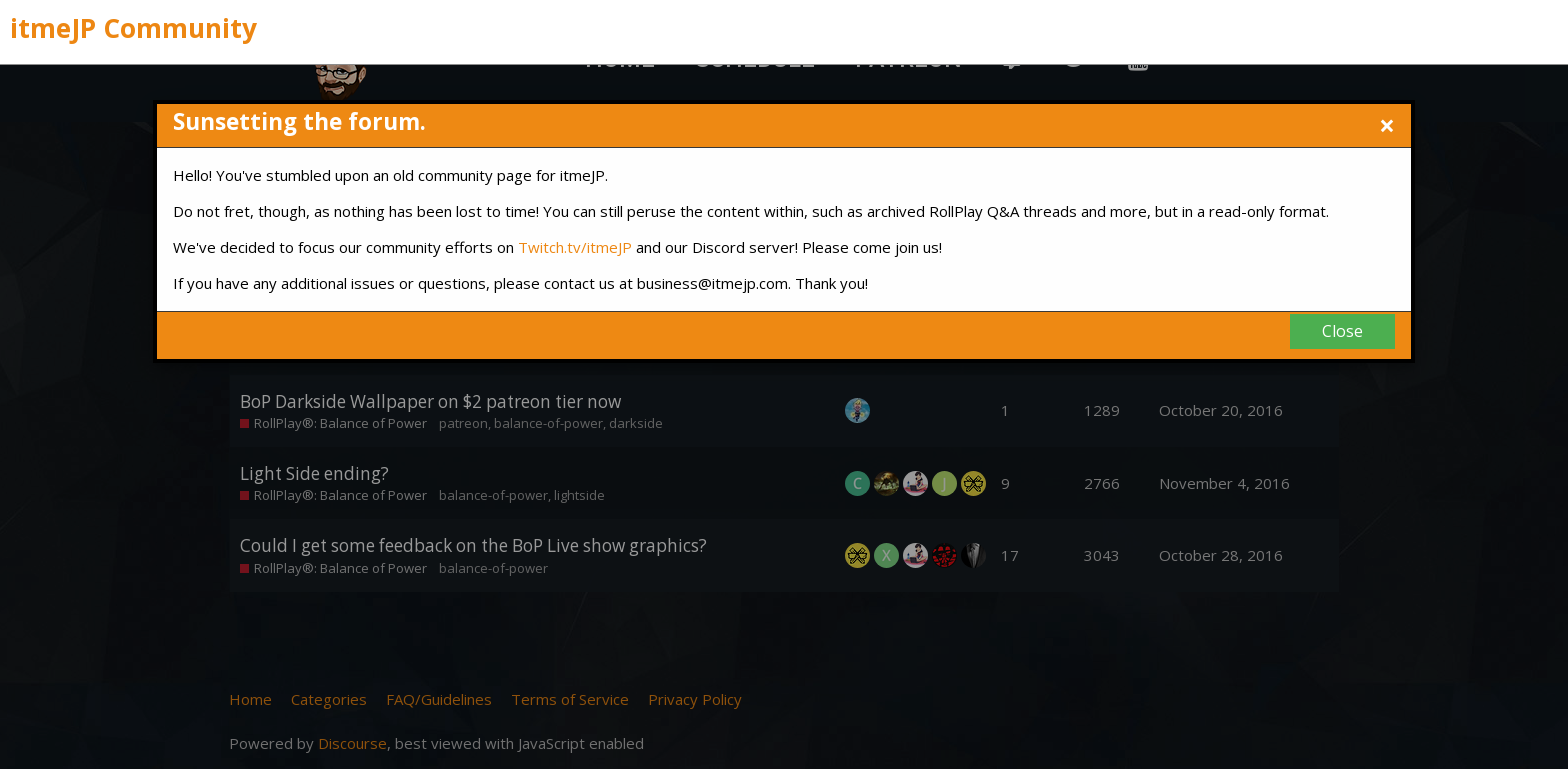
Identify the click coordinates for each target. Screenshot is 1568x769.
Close (1342, 331)
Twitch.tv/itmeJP (575, 247)
